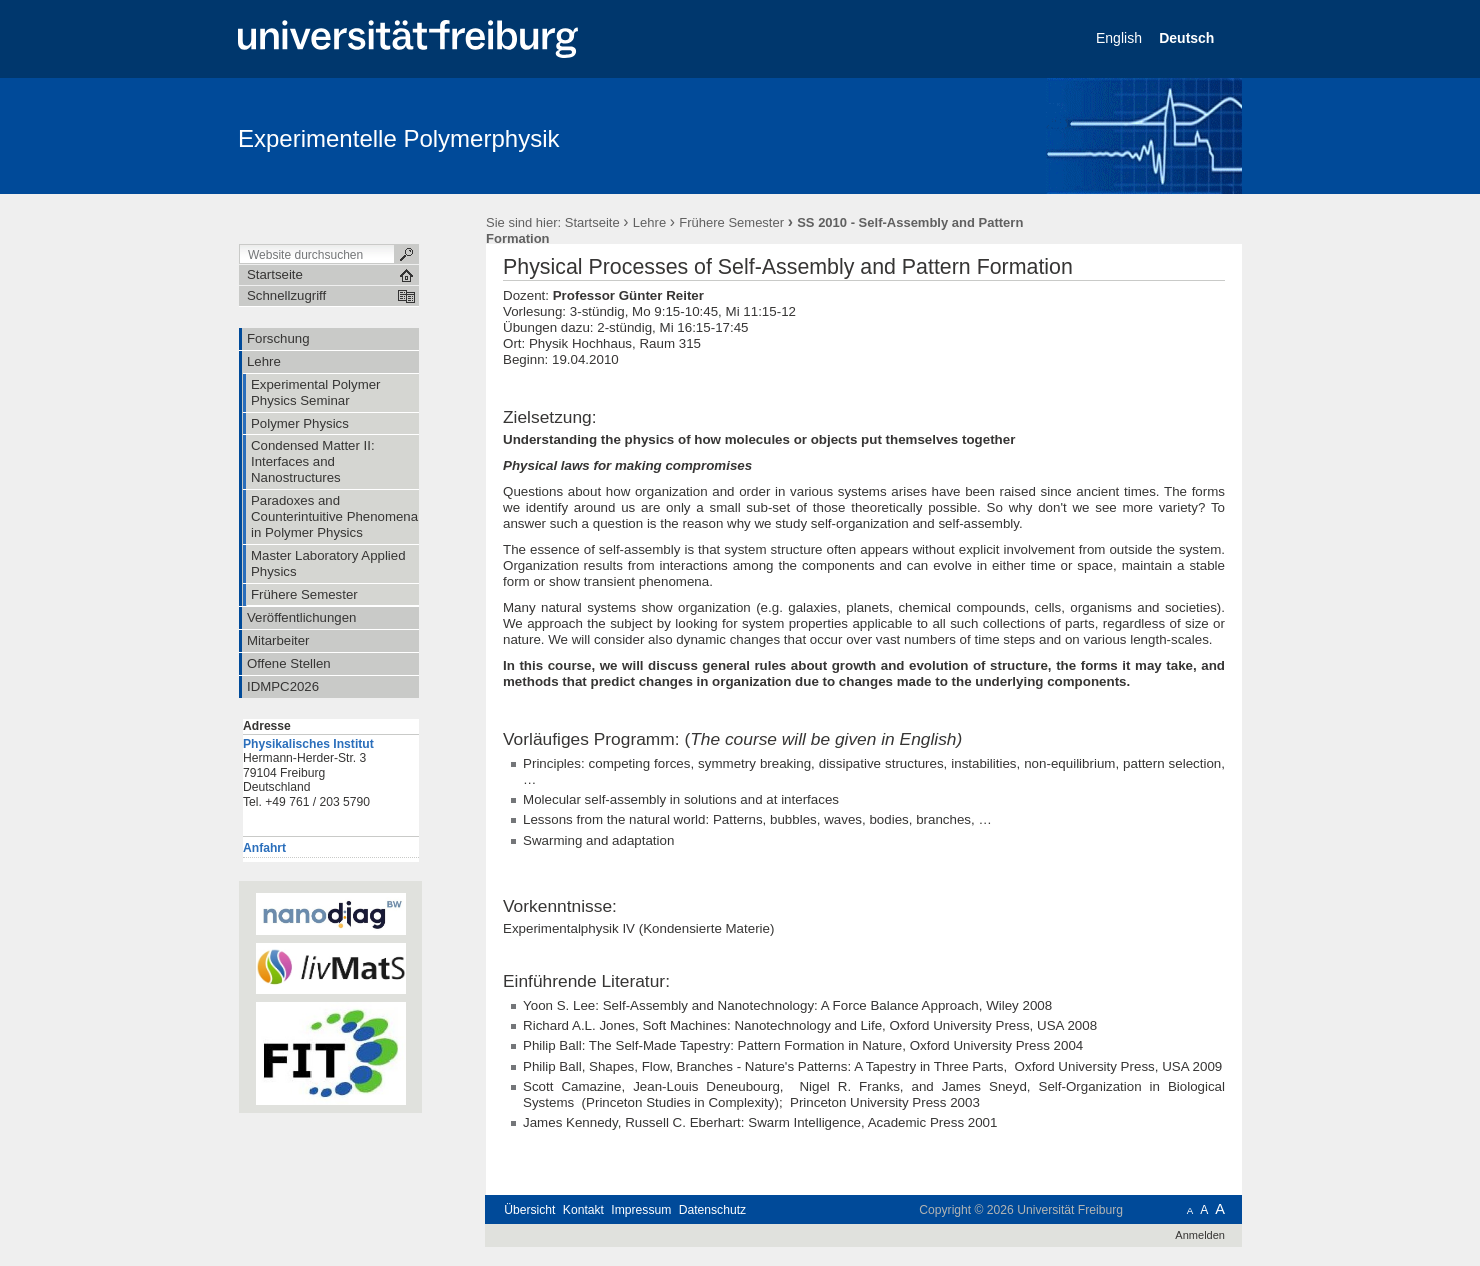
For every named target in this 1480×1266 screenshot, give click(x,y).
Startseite (592, 222)
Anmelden (1200, 1235)
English (1121, 38)
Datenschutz (712, 1210)
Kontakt (583, 1210)
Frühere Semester (731, 222)
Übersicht (529, 1210)
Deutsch (1188, 38)
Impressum (641, 1210)
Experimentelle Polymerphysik (398, 138)
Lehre (649, 222)
